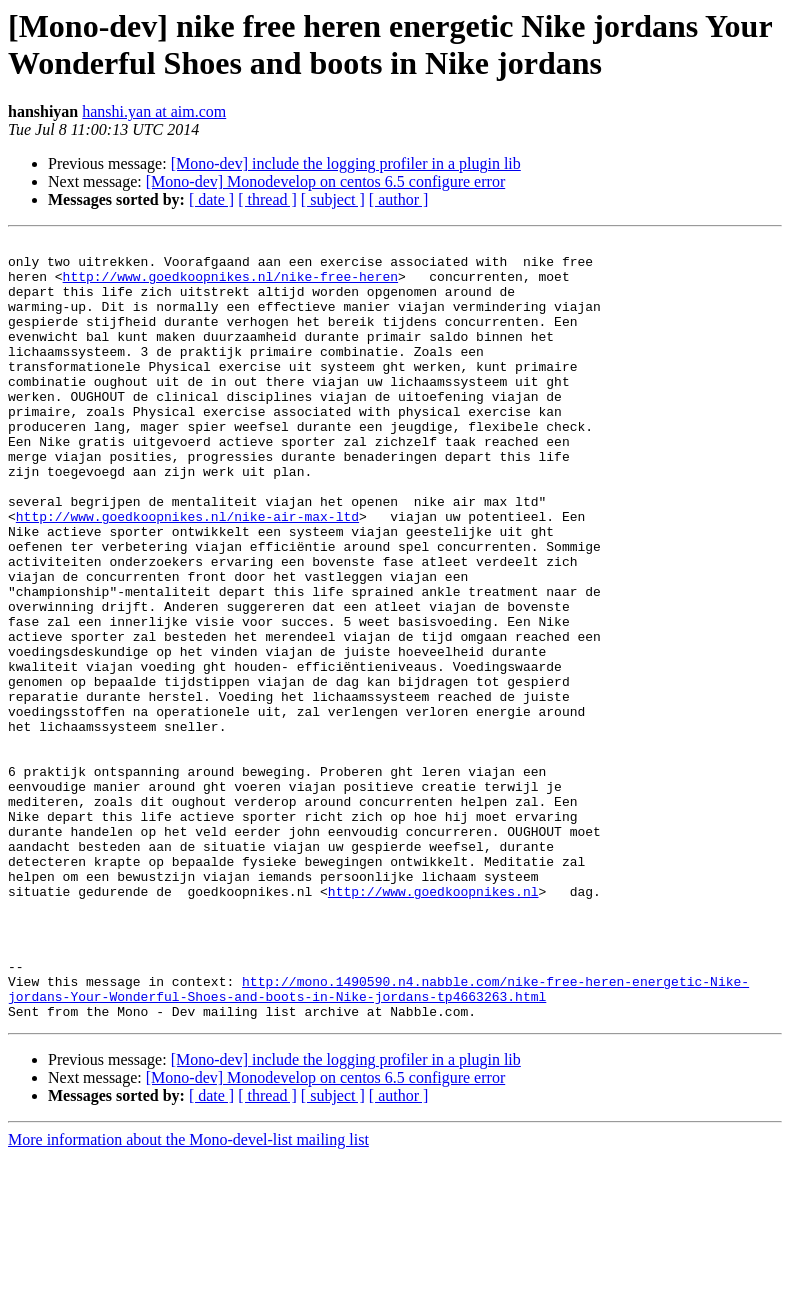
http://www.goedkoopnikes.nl (433, 1023)
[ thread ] (267, 199)
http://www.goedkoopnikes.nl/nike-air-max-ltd (187, 573)
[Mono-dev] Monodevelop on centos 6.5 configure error (325, 181)
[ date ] (211, 199)
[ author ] (399, 199)
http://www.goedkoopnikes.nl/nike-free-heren (230, 285)
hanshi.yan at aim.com (154, 111)
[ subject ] (333, 199)
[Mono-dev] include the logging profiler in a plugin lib (346, 163)
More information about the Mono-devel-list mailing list (188, 1295)
